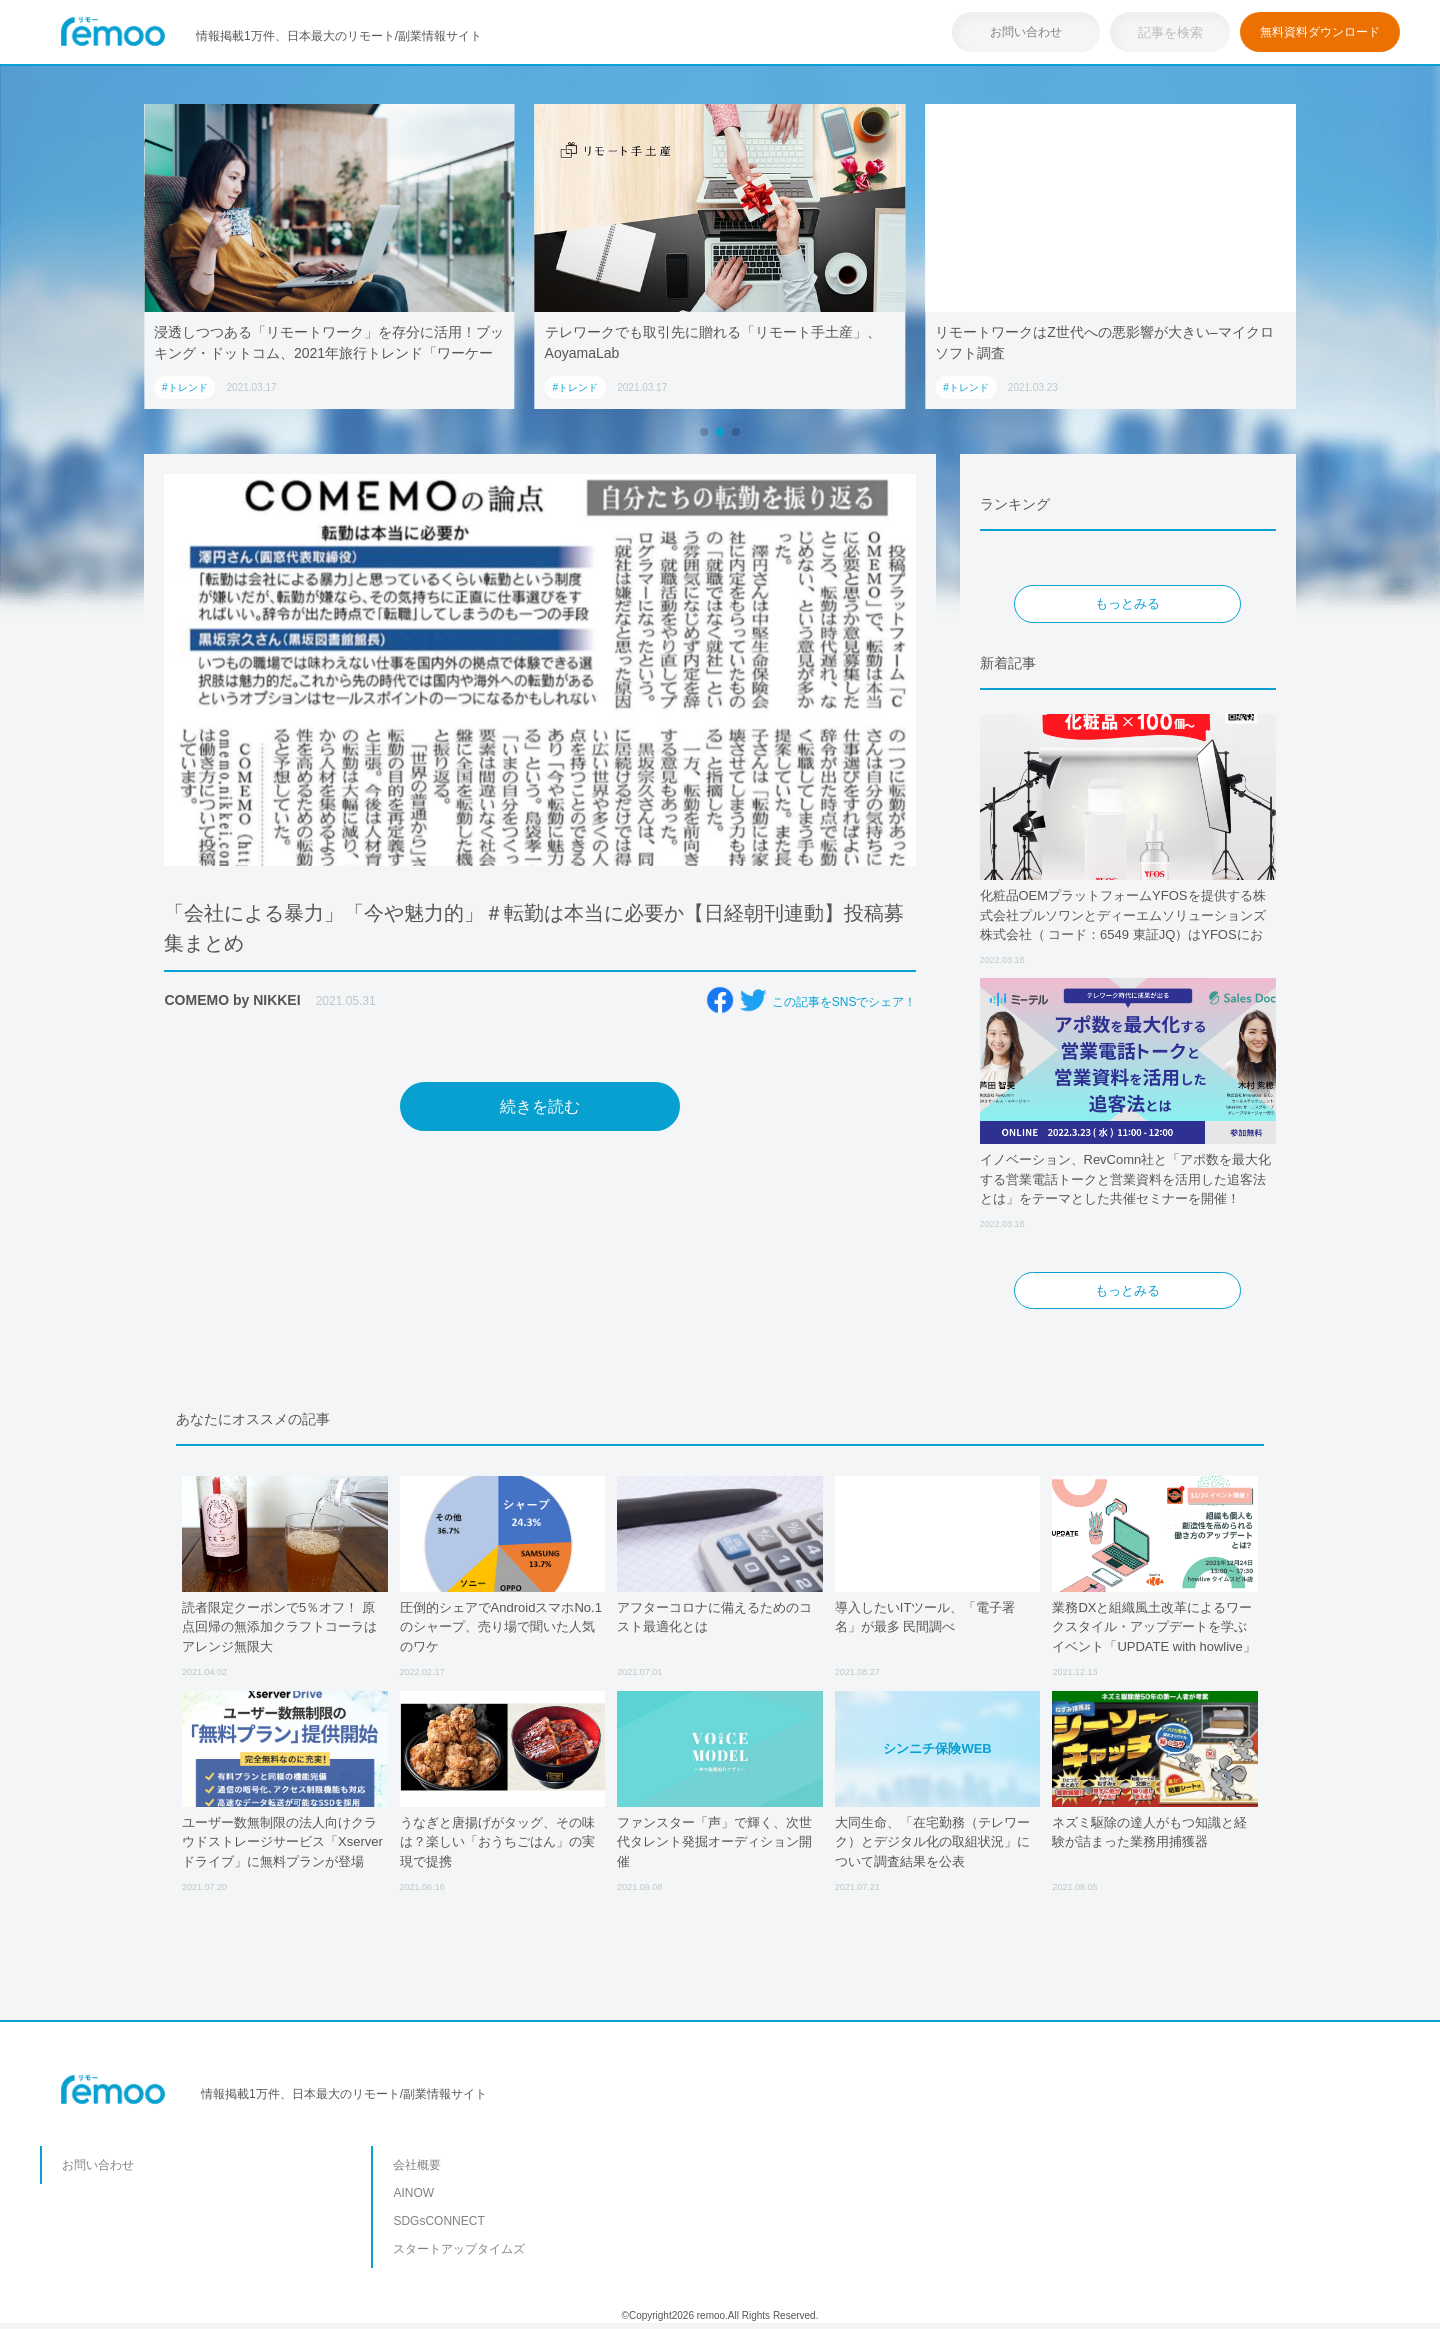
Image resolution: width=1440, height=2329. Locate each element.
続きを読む (540, 1106)
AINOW (413, 2193)
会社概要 (417, 2165)
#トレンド (185, 387)
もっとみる (1127, 603)
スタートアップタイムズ (459, 2249)
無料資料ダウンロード (1320, 32)
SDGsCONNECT (438, 2221)
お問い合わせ (1026, 32)
